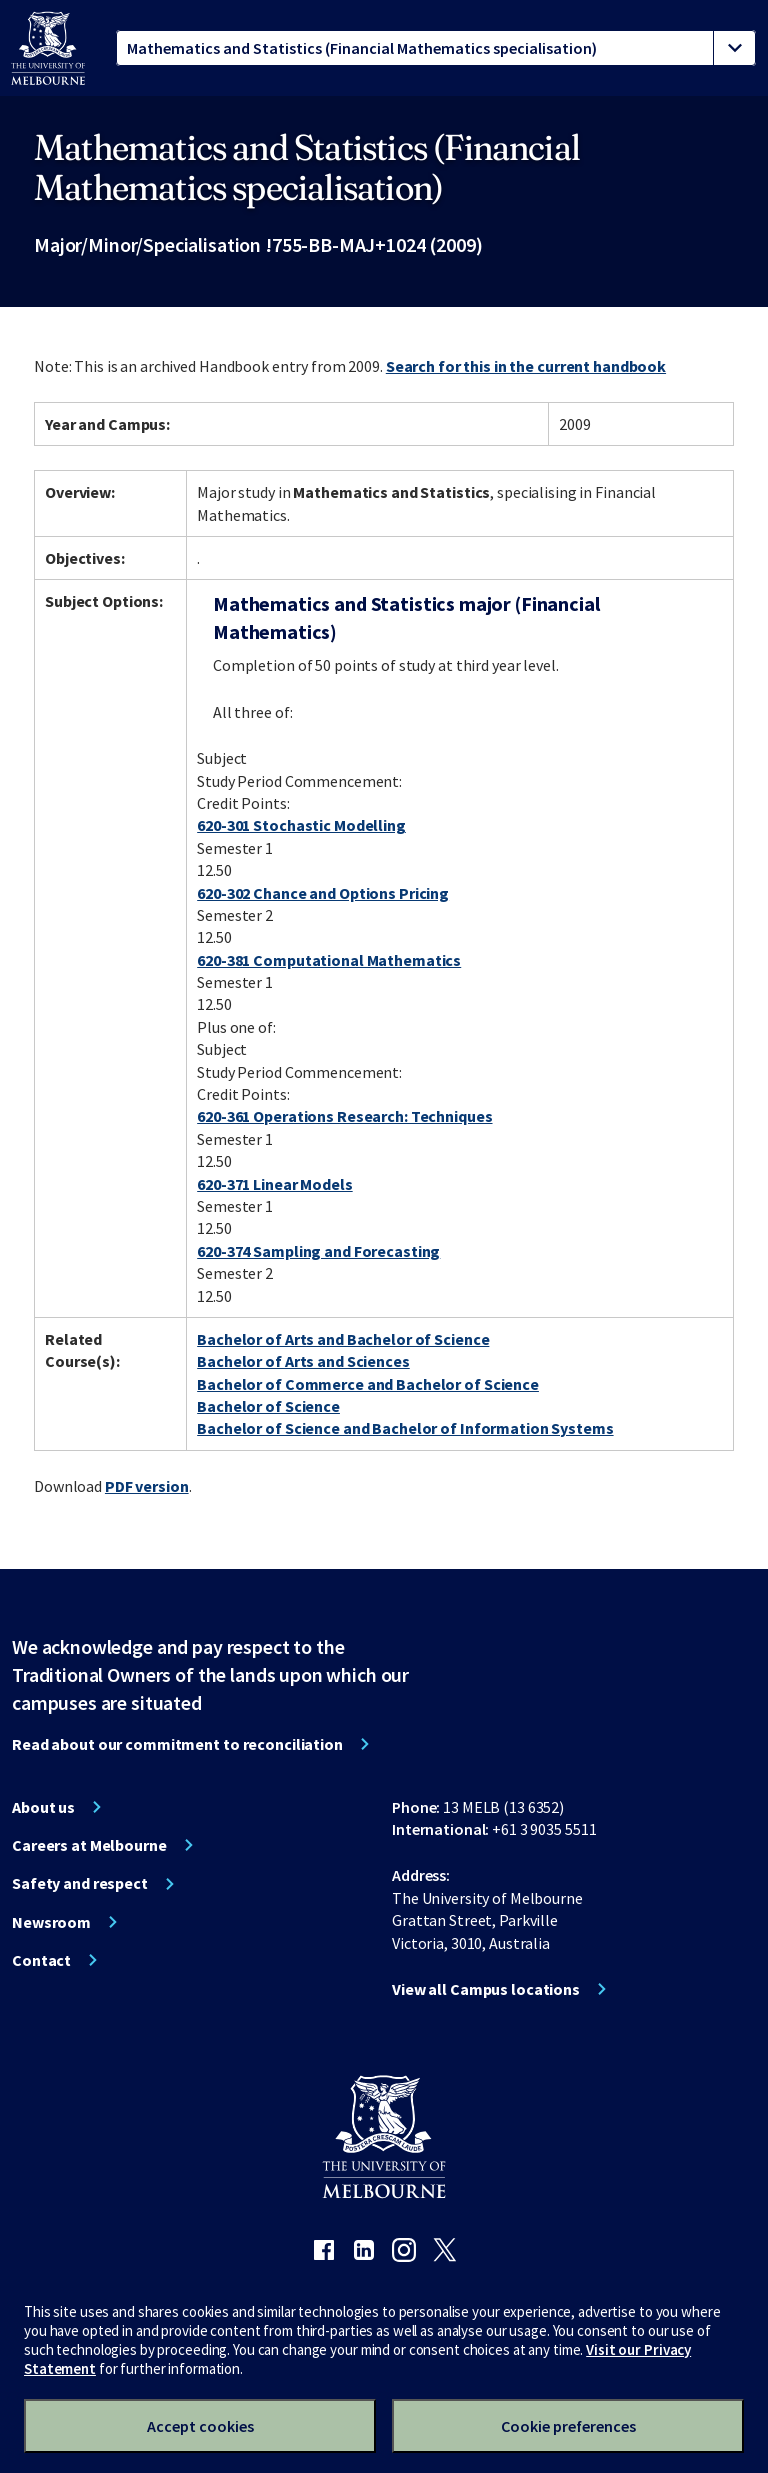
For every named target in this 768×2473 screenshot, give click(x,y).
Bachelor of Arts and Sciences (303, 1361)
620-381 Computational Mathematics (329, 960)
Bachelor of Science (268, 1406)
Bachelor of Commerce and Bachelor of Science (368, 1384)
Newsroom (51, 1922)
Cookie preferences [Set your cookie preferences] (568, 2426)
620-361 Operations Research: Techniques (344, 1116)
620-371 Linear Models (274, 1184)
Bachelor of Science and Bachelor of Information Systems (405, 1428)
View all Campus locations (486, 1989)
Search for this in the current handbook (526, 366)
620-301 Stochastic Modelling (301, 825)
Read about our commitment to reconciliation (177, 1744)
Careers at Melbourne (89, 1845)
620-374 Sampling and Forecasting (318, 1251)
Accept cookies (200, 2426)
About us (43, 1807)
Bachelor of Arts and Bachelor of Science (343, 1339)
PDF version (147, 1486)
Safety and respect (80, 1883)
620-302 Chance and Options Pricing (323, 893)
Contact (41, 1960)
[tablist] (436, 48)
